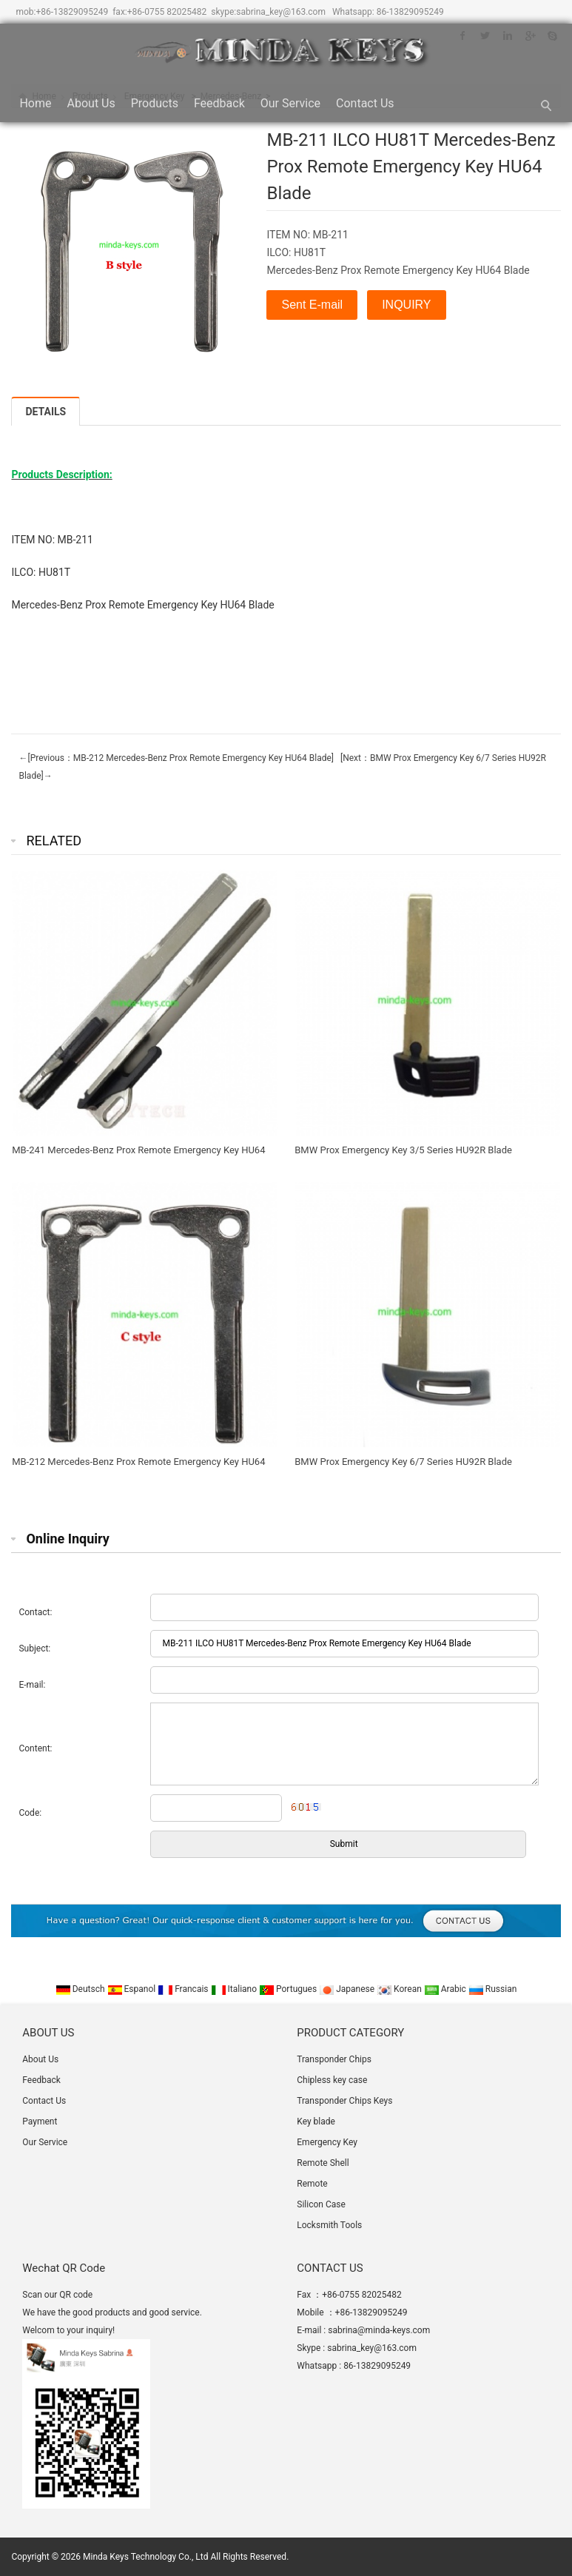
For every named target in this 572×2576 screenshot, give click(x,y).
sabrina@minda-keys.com (379, 2330)
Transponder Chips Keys (344, 2101)
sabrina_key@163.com (281, 12)
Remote (312, 2183)
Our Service (290, 103)
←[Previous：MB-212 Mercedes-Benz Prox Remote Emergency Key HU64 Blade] (176, 758)
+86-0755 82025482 (167, 12)
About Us (91, 103)
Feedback (219, 103)
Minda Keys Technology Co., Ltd (145, 2557)
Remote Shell (323, 2163)
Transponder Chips (334, 2059)
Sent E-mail (312, 304)
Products (154, 103)
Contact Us (365, 103)
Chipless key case (332, 2080)
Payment (39, 2121)
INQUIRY (406, 304)
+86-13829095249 (72, 12)
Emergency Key (327, 2142)
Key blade (316, 2121)
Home (35, 103)
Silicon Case (321, 2204)
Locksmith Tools (329, 2225)
